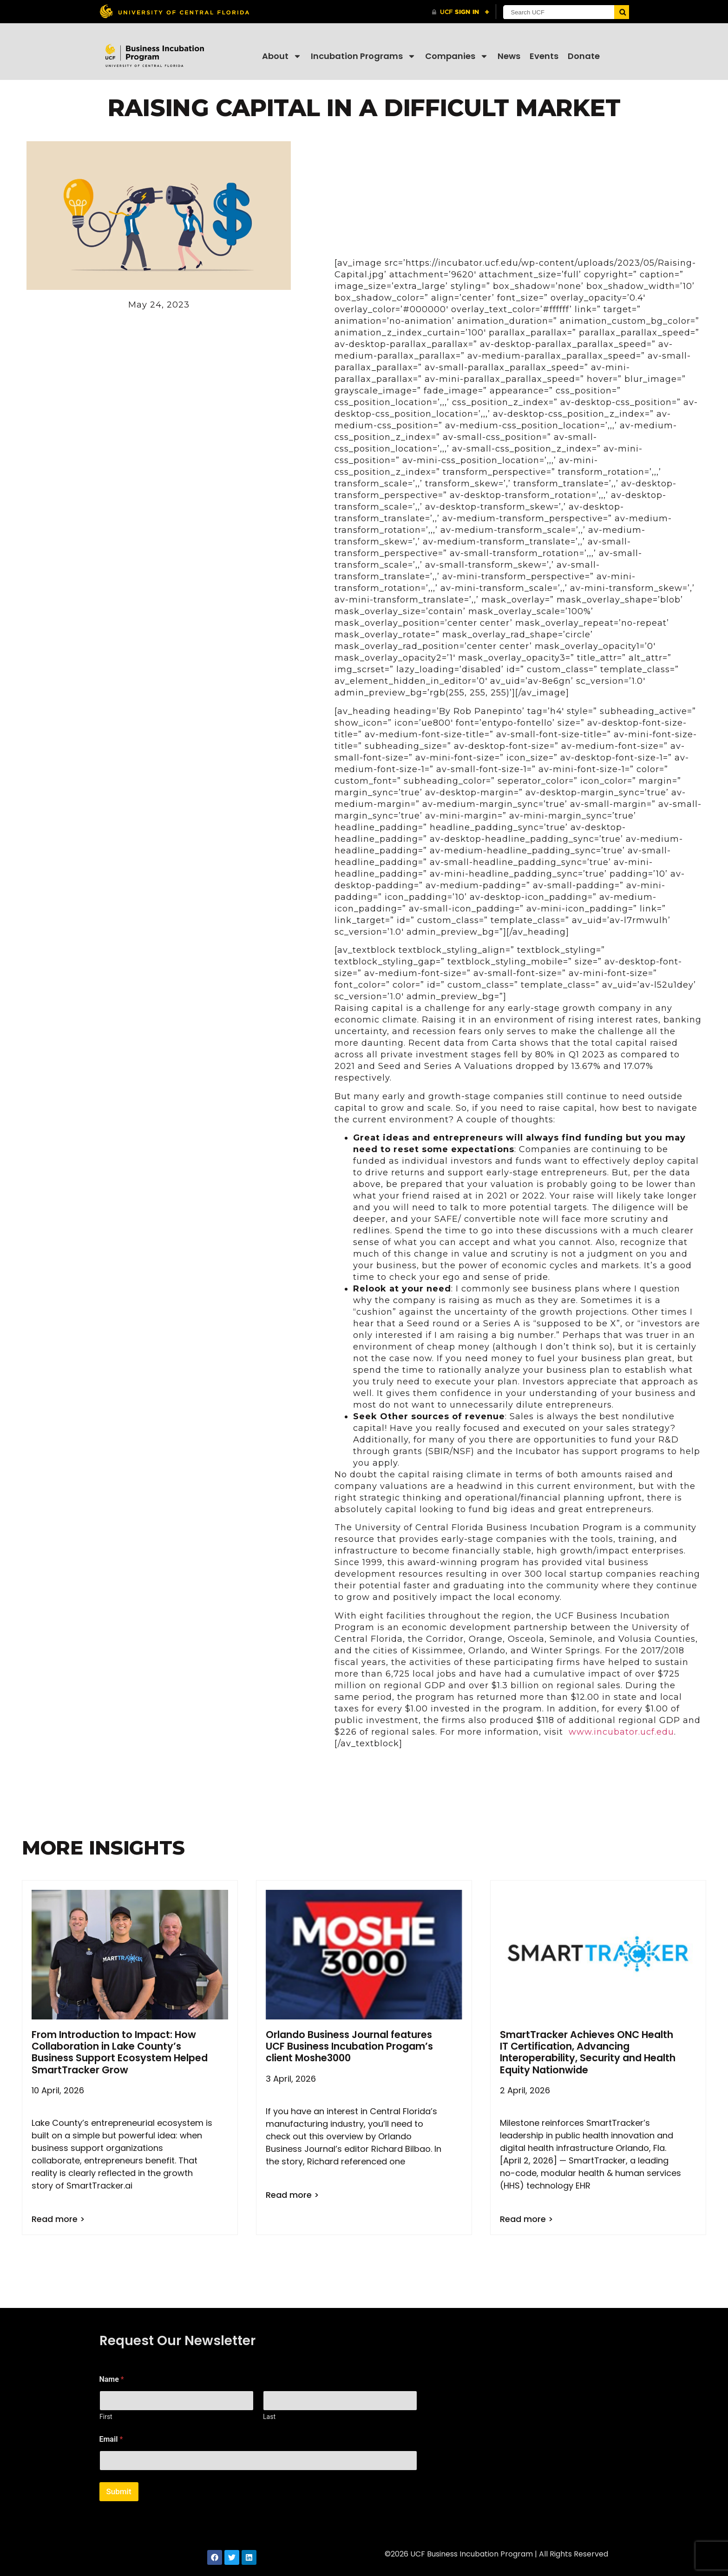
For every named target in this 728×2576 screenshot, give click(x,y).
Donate (584, 56)
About (282, 56)
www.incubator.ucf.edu (621, 1732)
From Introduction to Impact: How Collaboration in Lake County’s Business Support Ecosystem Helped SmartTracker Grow (120, 2052)
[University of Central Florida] (174, 11)
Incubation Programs (363, 56)
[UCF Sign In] (461, 12)
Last (269, 2416)
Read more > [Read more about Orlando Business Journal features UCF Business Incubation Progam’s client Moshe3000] (292, 2195)
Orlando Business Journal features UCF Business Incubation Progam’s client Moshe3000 (349, 2046)
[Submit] (620, 12)
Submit (118, 2491)
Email (111, 2439)
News (509, 56)
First (105, 2416)
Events (544, 56)
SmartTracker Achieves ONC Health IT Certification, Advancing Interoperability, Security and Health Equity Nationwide (588, 2052)
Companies (456, 56)
